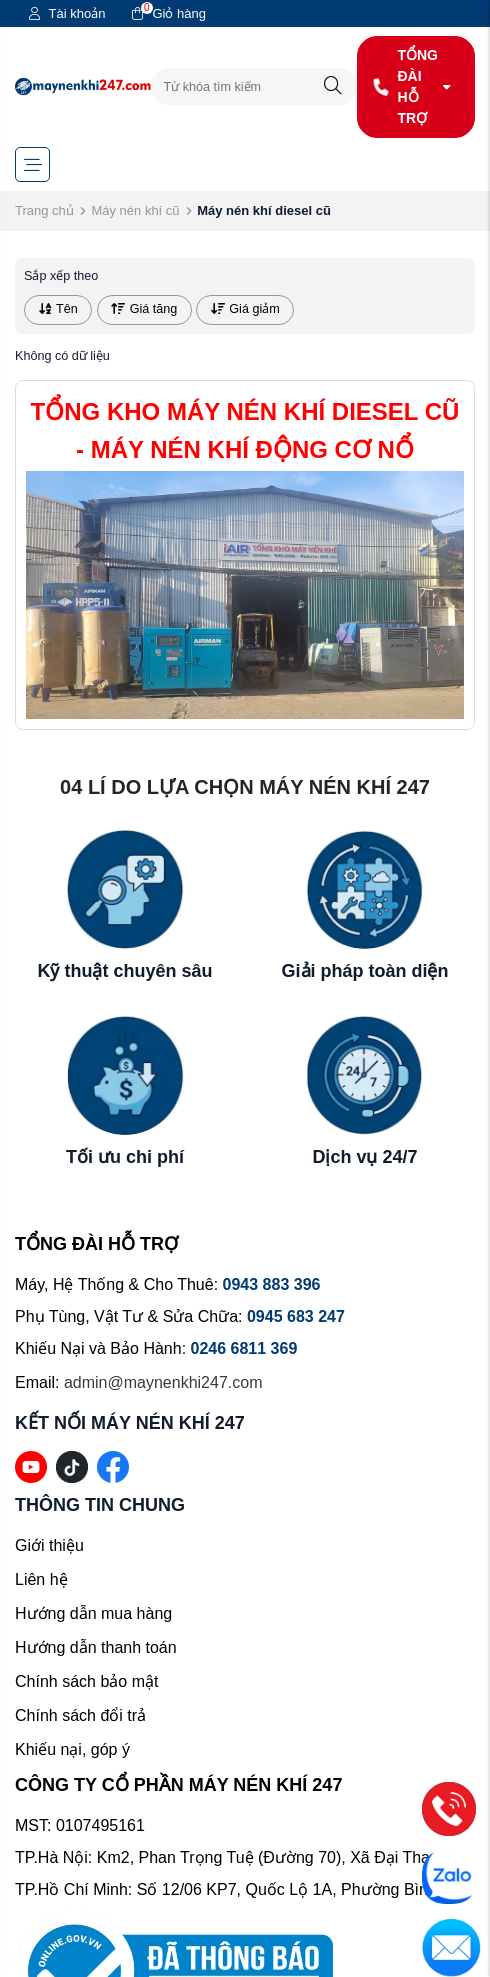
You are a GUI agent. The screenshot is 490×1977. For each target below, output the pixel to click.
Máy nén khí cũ (135, 210)
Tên (58, 309)
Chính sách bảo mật (86, 1681)
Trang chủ (44, 210)
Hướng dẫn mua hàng (93, 1613)
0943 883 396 (272, 1284)
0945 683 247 (296, 1316)
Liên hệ (41, 1579)
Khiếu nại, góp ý (72, 1749)
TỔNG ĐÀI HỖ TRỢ (412, 86)
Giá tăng (144, 309)
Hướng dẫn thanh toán (96, 1647)
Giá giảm (245, 309)
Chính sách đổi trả (80, 1715)
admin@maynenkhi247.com (163, 1382)
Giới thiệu (49, 1545)
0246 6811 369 (244, 1348)
